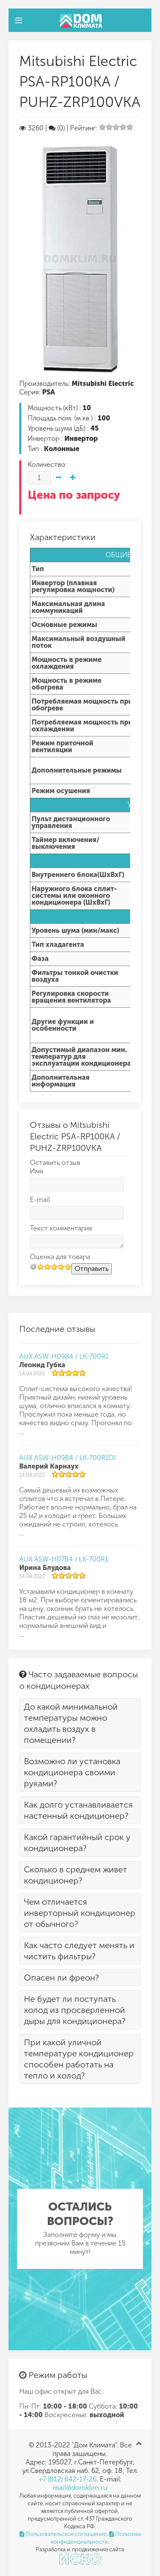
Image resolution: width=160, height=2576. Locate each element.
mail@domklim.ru (80, 2488)
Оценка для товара (60, 1257)
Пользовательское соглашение (63, 2534)
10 (67, 1266)
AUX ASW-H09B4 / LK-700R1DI (67, 1458)
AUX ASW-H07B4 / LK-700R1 (63, 1559)
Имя (36, 1171)
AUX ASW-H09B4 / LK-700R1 (64, 1356)
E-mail (40, 1200)
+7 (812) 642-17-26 (67, 2479)
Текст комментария (61, 1228)
